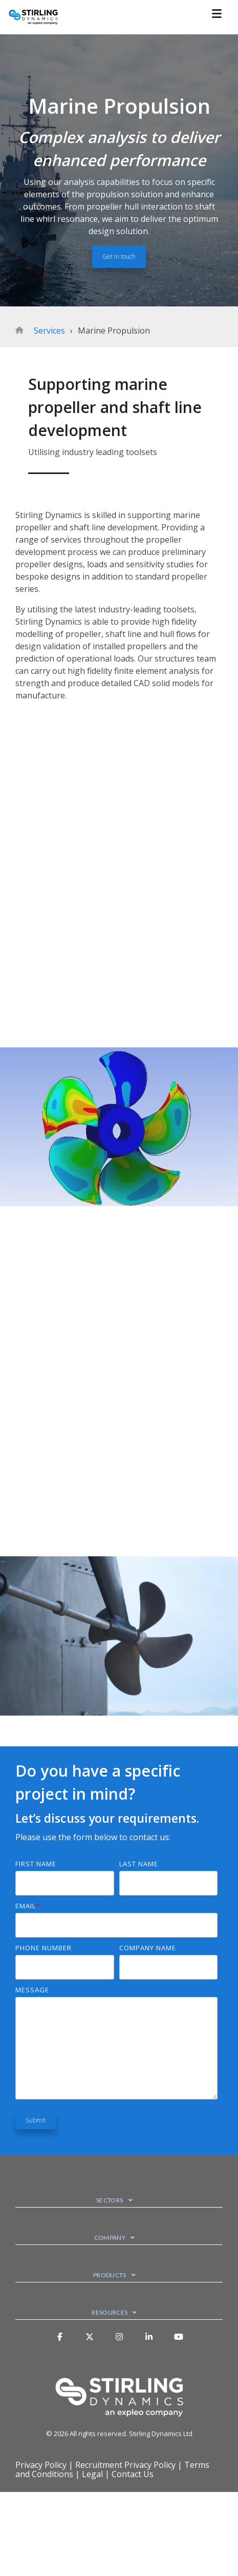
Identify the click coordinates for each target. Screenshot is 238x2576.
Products (109, 2275)
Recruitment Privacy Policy (125, 2464)
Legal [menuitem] (92, 2474)
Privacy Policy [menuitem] (41, 2464)
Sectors (109, 2200)
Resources (109, 2312)
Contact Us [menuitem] (133, 2474)
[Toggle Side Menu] (221, 12)
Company (110, 2237)
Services (49, 330)
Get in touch (119, 256)
